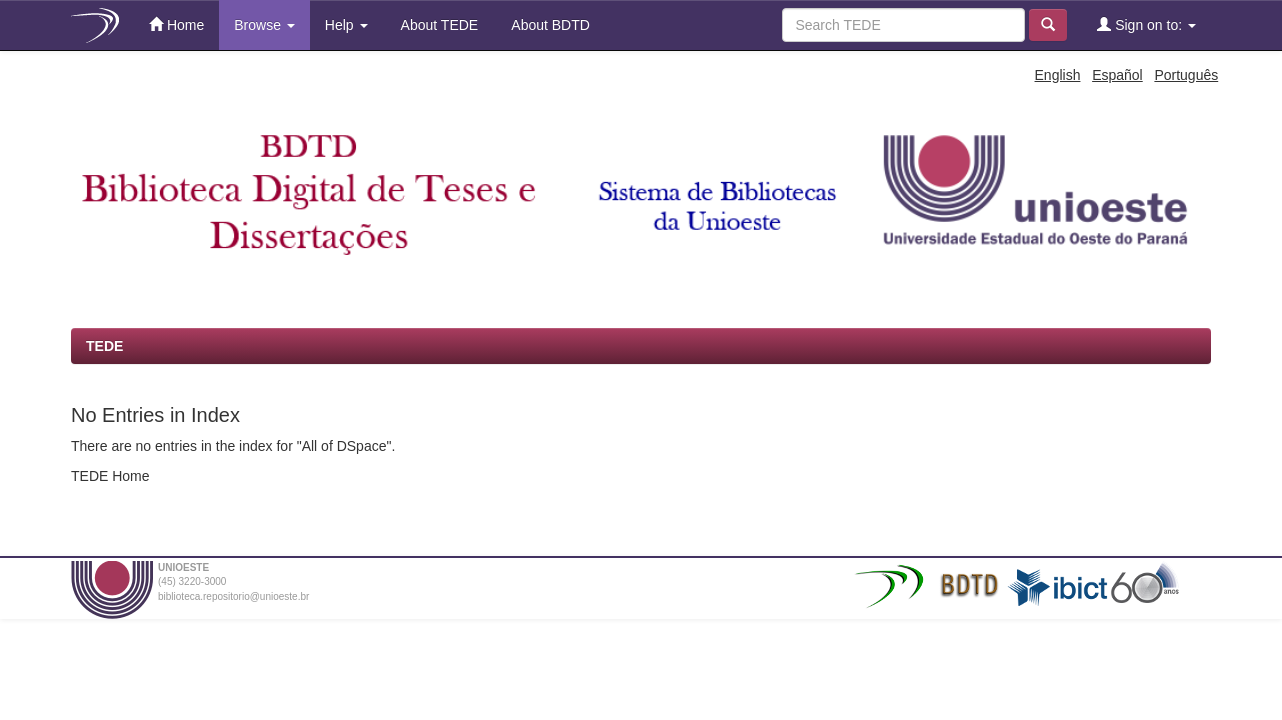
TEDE (104, 346)
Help (346, 25)
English (1058, 75)
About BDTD (549, 25)
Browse (264, 25)
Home (176, 24)
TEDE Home (110, 476)
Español (1117, 75)
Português (1186, 75)
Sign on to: (1146, 24)
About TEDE (438, 25)
